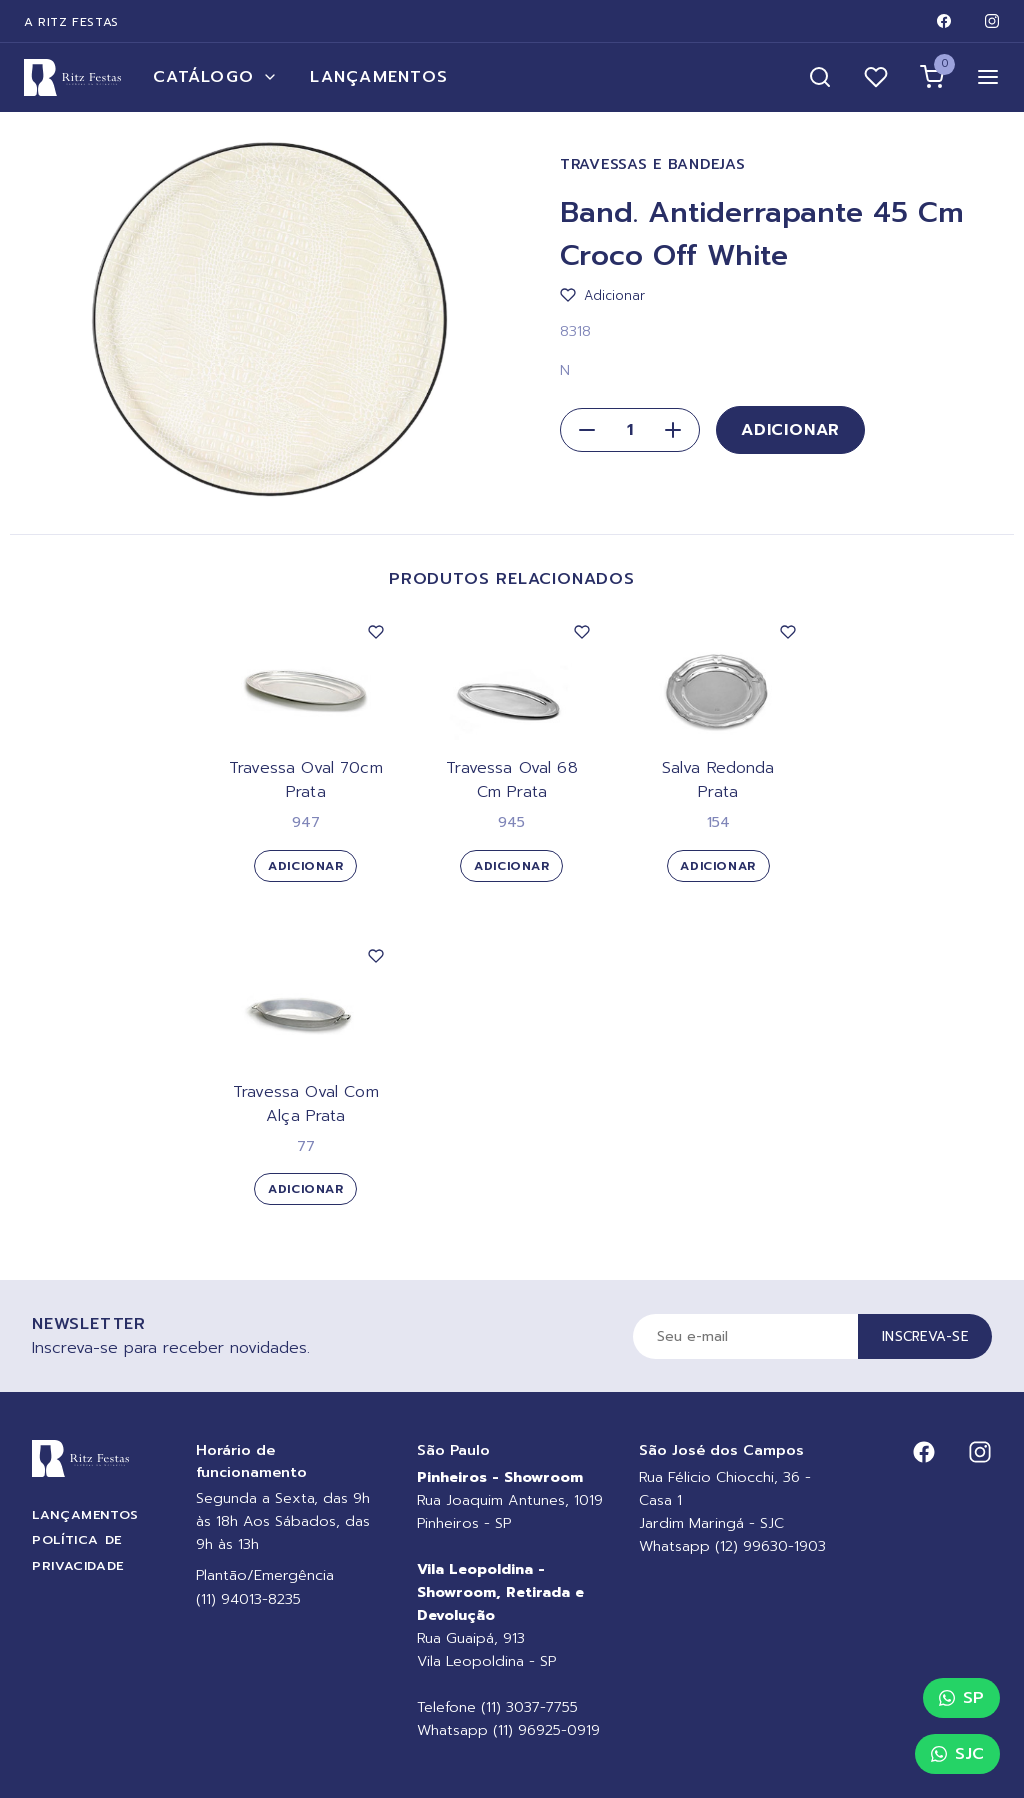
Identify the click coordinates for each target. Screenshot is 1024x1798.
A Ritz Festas (71, 22)
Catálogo (215, 77)
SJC (957, 1754)
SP (961, 1698)
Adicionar (790, 430)
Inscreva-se (925, 1336)
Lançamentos (379, 77)
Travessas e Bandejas (652, 164)
